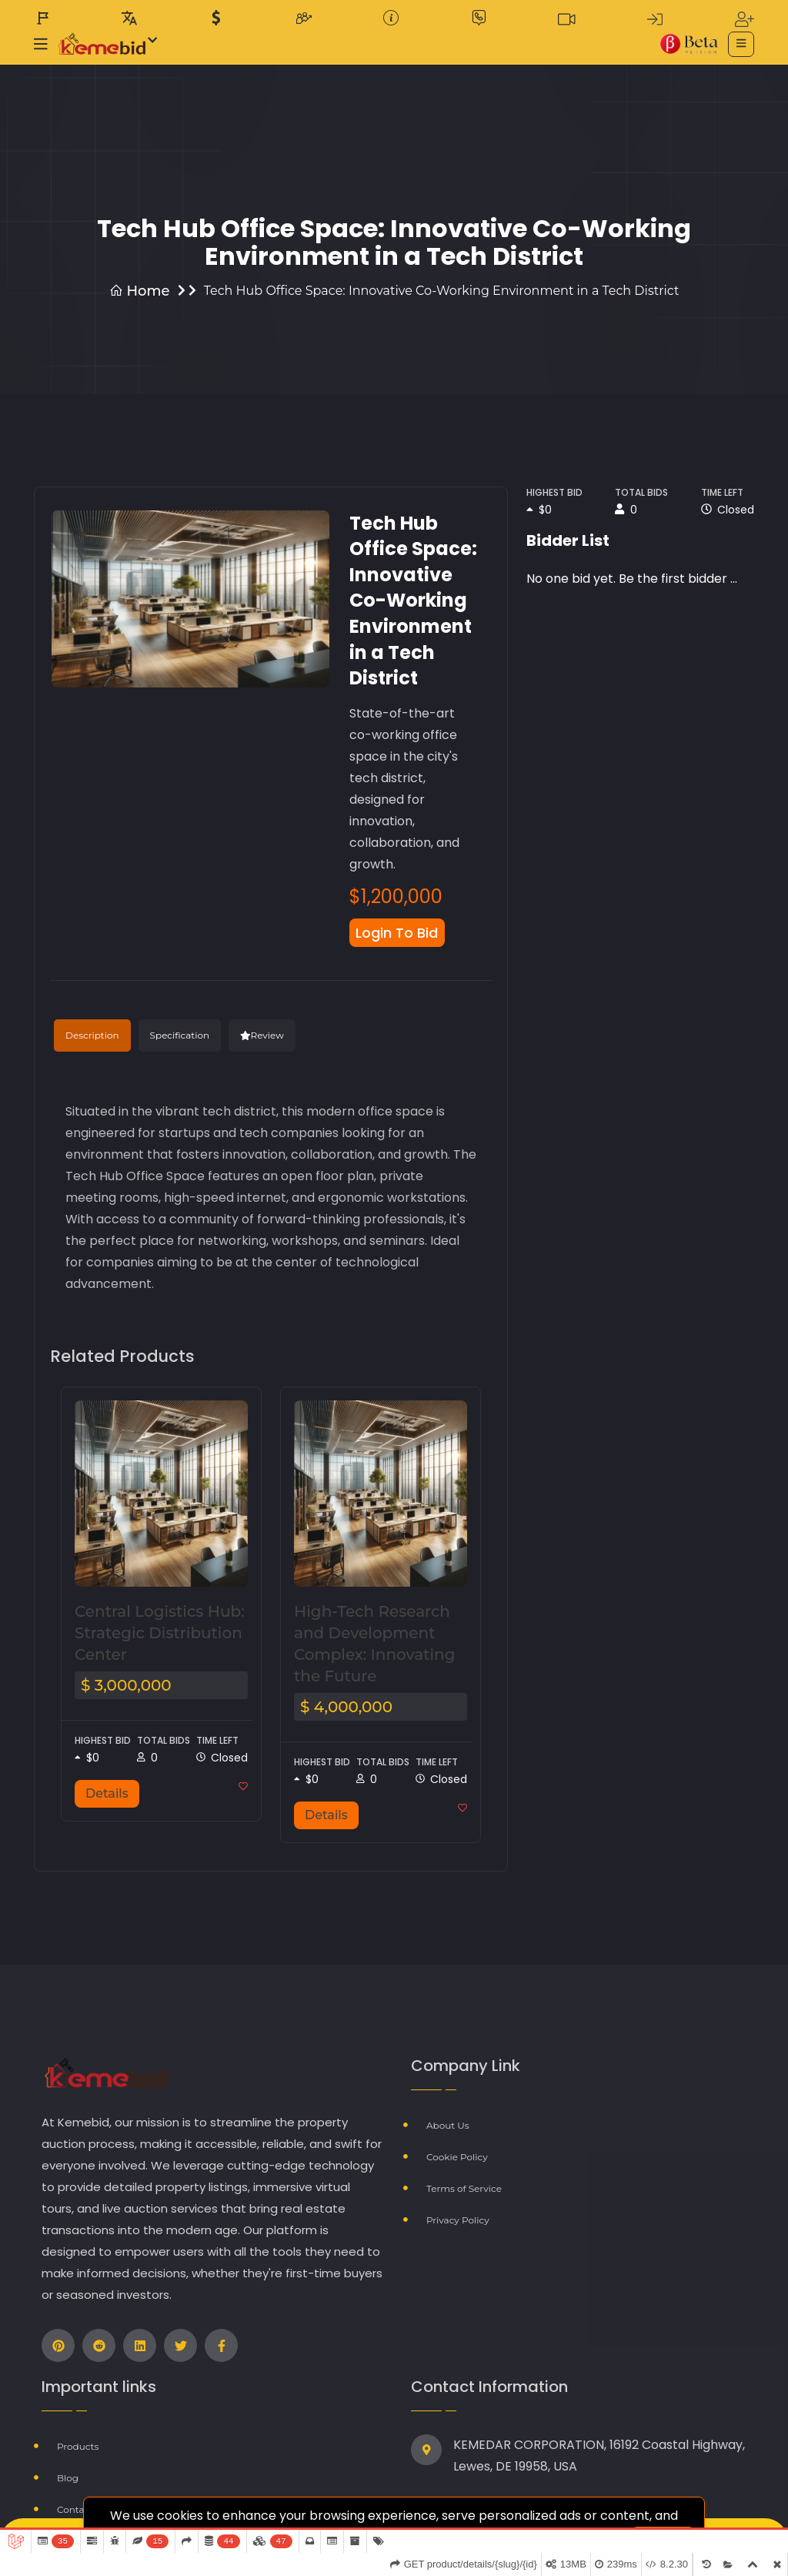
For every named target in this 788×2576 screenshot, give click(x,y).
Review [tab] (262, 1036)
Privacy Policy (457, 2211)
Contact (75, 2503)
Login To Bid (402, 933)
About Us (447, 2123)
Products (77, 2445)
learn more (618, 2514)
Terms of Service (464, 2182)
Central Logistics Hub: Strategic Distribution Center (160, 1633)
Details (107, 1794)
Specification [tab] (179, 1036)
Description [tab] (92, 1036)
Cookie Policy (457, 2153)
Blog (67, 2474)
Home (139, 291)
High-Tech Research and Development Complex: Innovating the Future (374, 1644)
